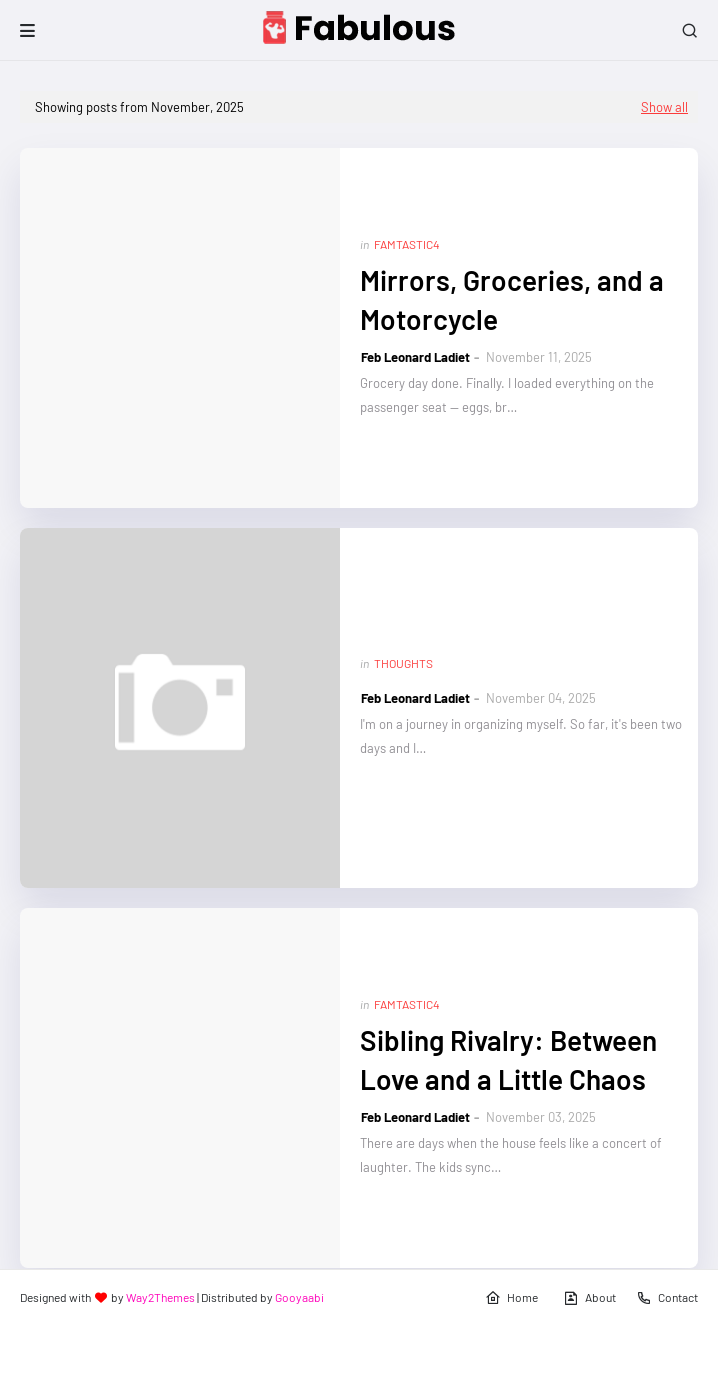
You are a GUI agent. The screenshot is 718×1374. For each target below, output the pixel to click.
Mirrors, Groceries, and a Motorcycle (512, 299)
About (589, 1298)
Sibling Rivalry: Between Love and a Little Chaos (508, 1059)
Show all (664, 107)
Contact (667, 1298)
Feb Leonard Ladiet (415, 357)
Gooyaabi (299, 1297)
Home (511, 1298)
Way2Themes (160, 1297)
